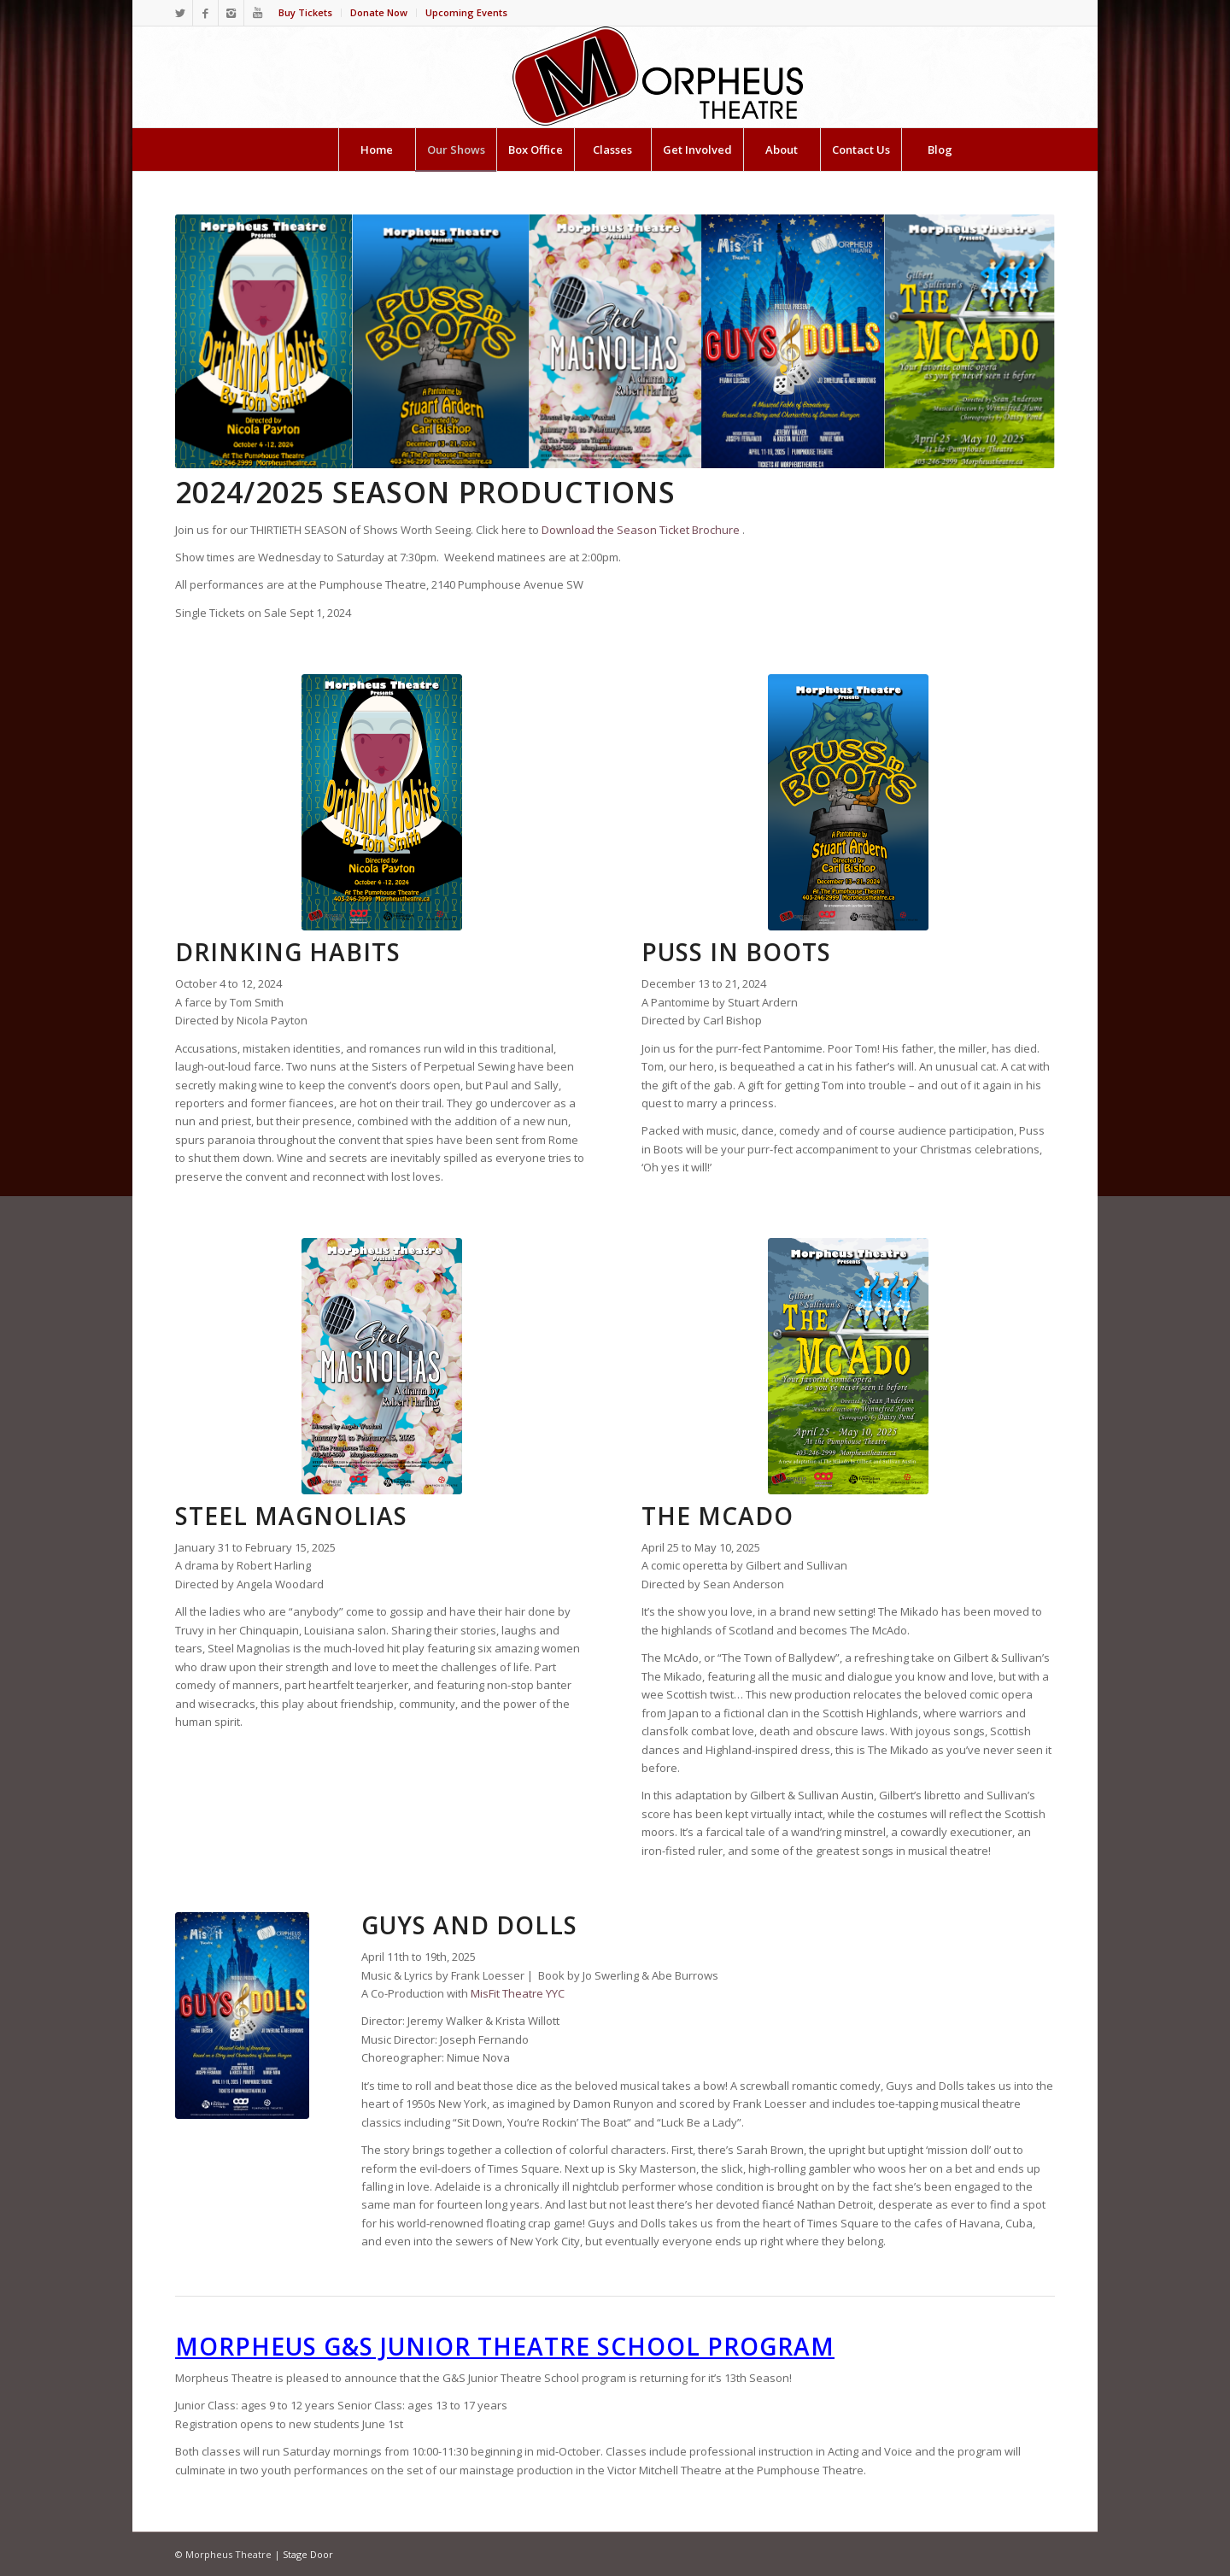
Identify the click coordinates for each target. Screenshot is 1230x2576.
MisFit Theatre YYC (518, 1993)
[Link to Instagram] (231, 13)
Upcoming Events (466, 12)
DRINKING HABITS (288, 952)
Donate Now (378, 12)
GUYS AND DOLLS (469, 1925)
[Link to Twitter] (179, 13)
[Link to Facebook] (205, 13)
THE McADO (717, 1515)
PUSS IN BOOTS (736, 952)
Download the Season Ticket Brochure (641, 529)
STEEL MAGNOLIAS (291, 1515)
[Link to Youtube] (257, 13)
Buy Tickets (305, 12)
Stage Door (308, 2554)
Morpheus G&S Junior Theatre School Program (505, 2346)
